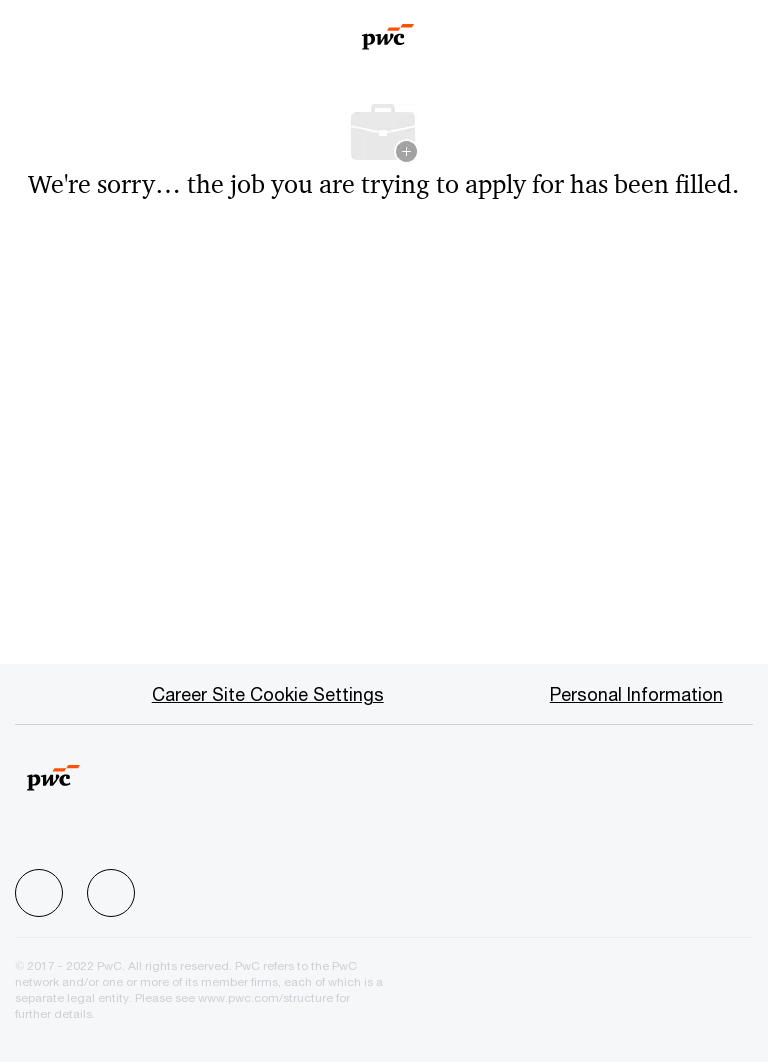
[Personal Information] (636, 694)
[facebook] (39, 893)
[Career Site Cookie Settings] (268, 694)
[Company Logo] (388, 30)
